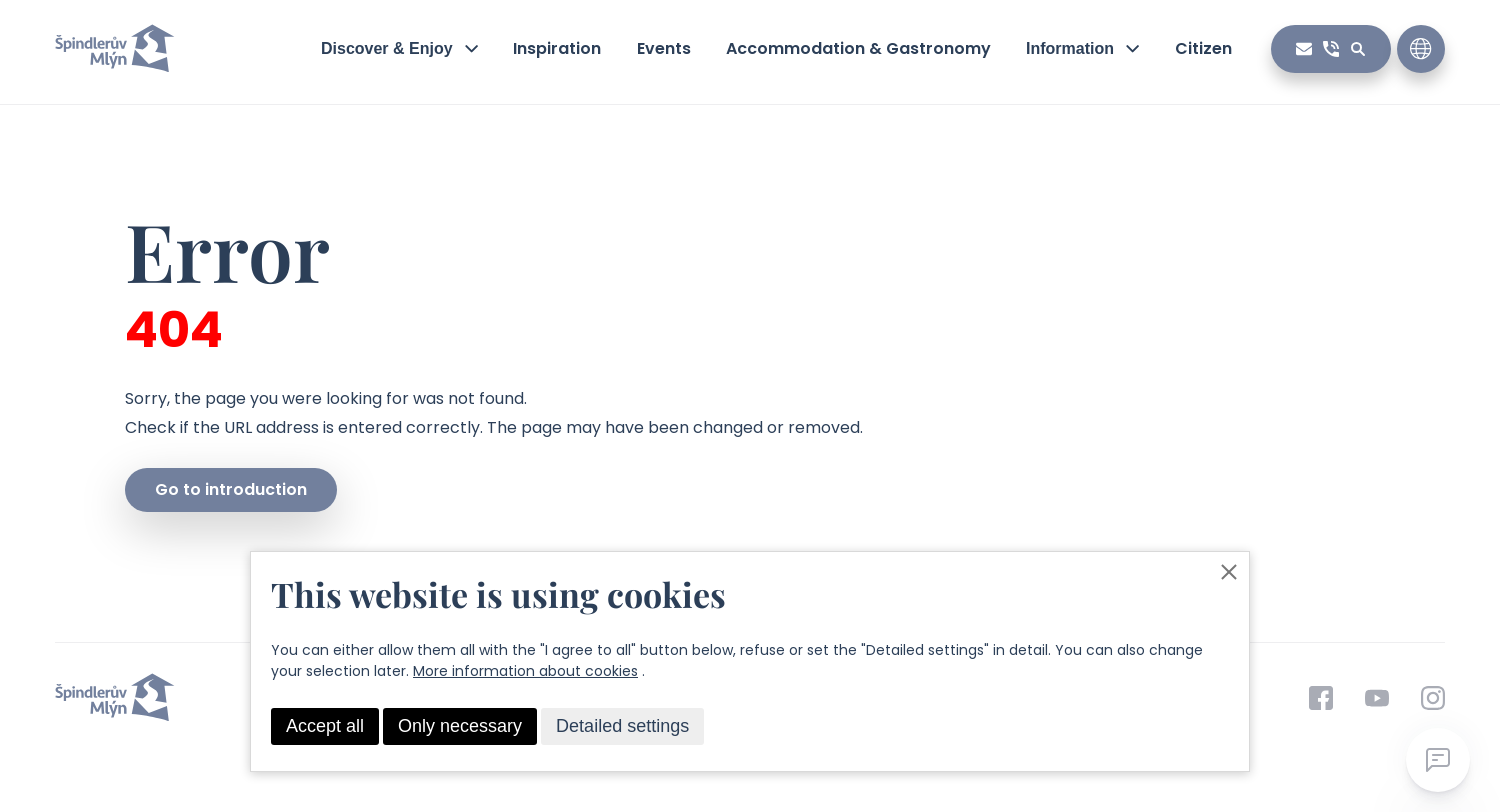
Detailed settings (622, 726)
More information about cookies (525, 671)
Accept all (325, 726)
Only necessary (460, 726)
